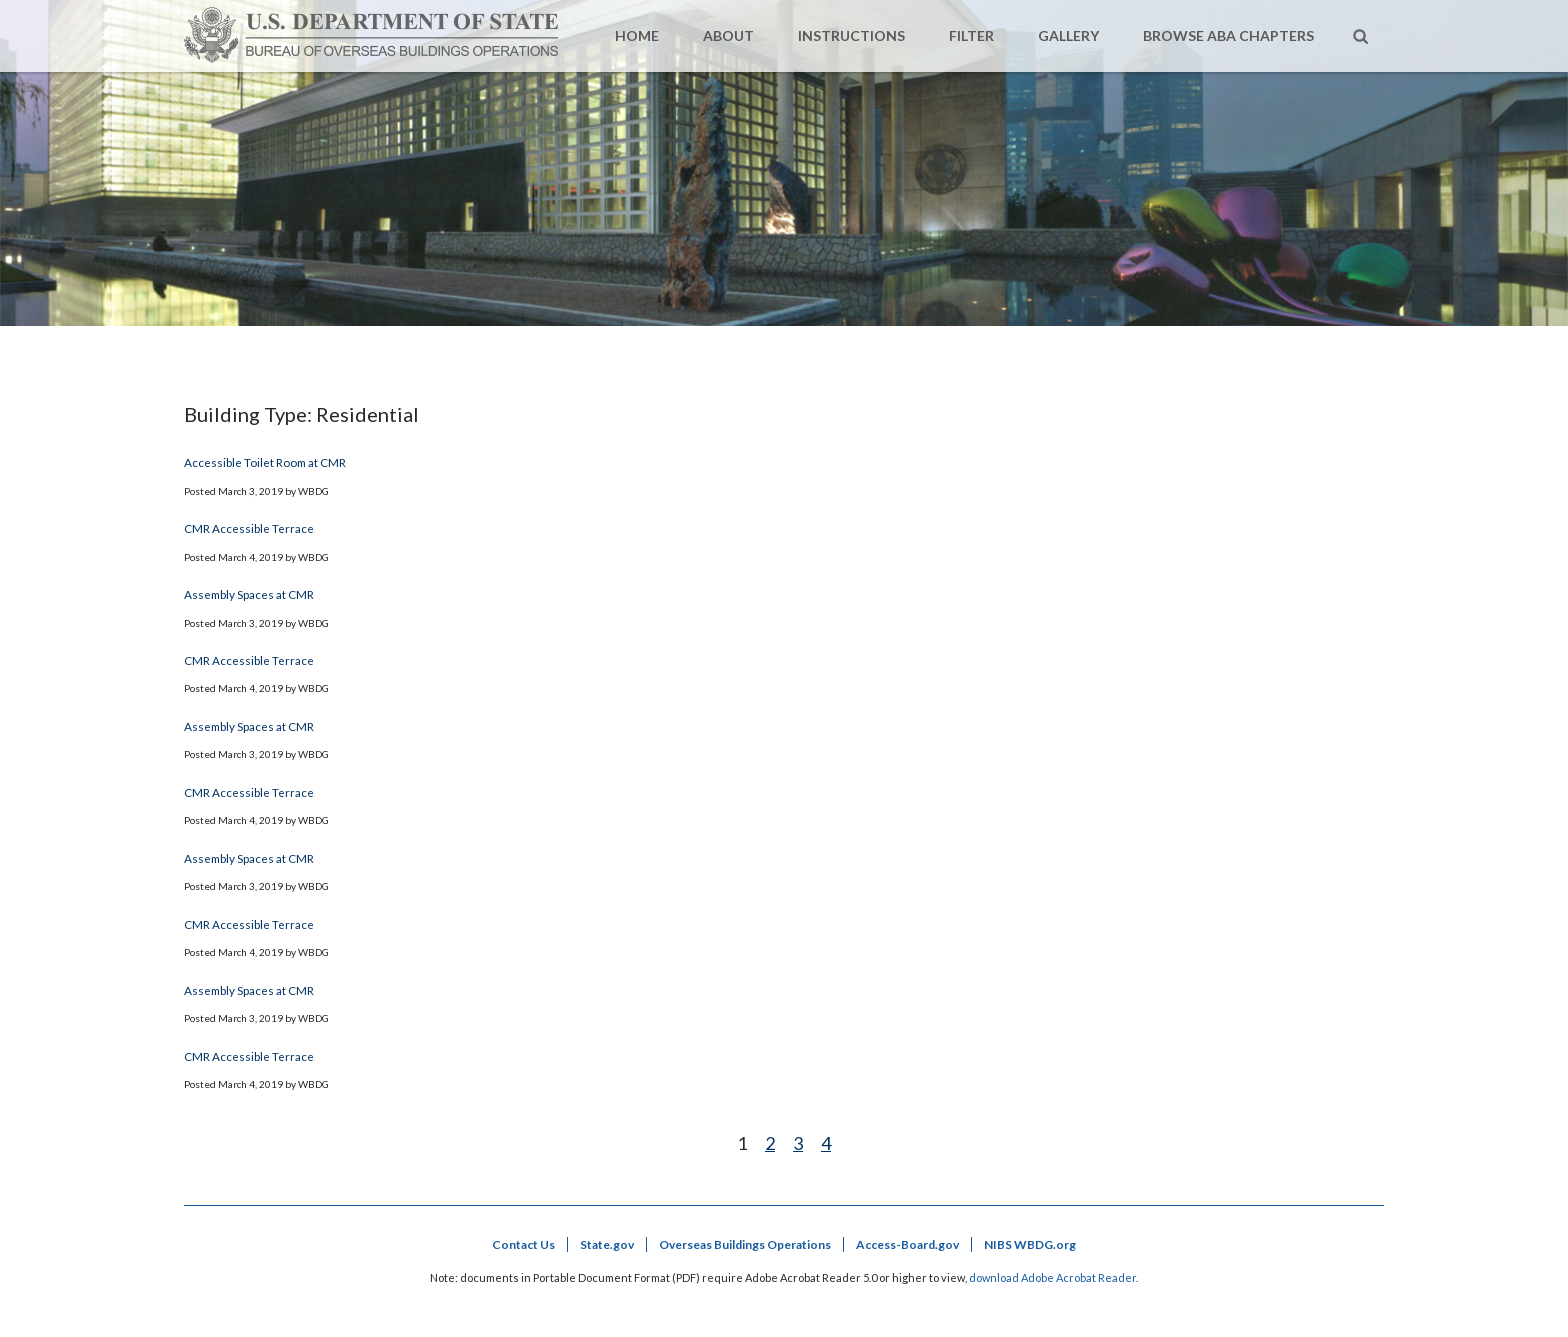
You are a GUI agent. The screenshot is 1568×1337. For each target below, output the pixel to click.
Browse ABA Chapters (1228, 35)
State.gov (607, 1244)
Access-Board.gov (907, 1244)
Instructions (851, 35)
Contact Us (523, 1244)
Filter (971, 35)
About (728, 35)
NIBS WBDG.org (1030, 1244)
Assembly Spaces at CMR (249, 594)
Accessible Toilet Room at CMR (265, 462)
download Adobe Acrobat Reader (1052, 1277)
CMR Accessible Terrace (249, 528)
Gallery (1068, 35)
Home (637, 35)
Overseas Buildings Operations (745, 1244)
